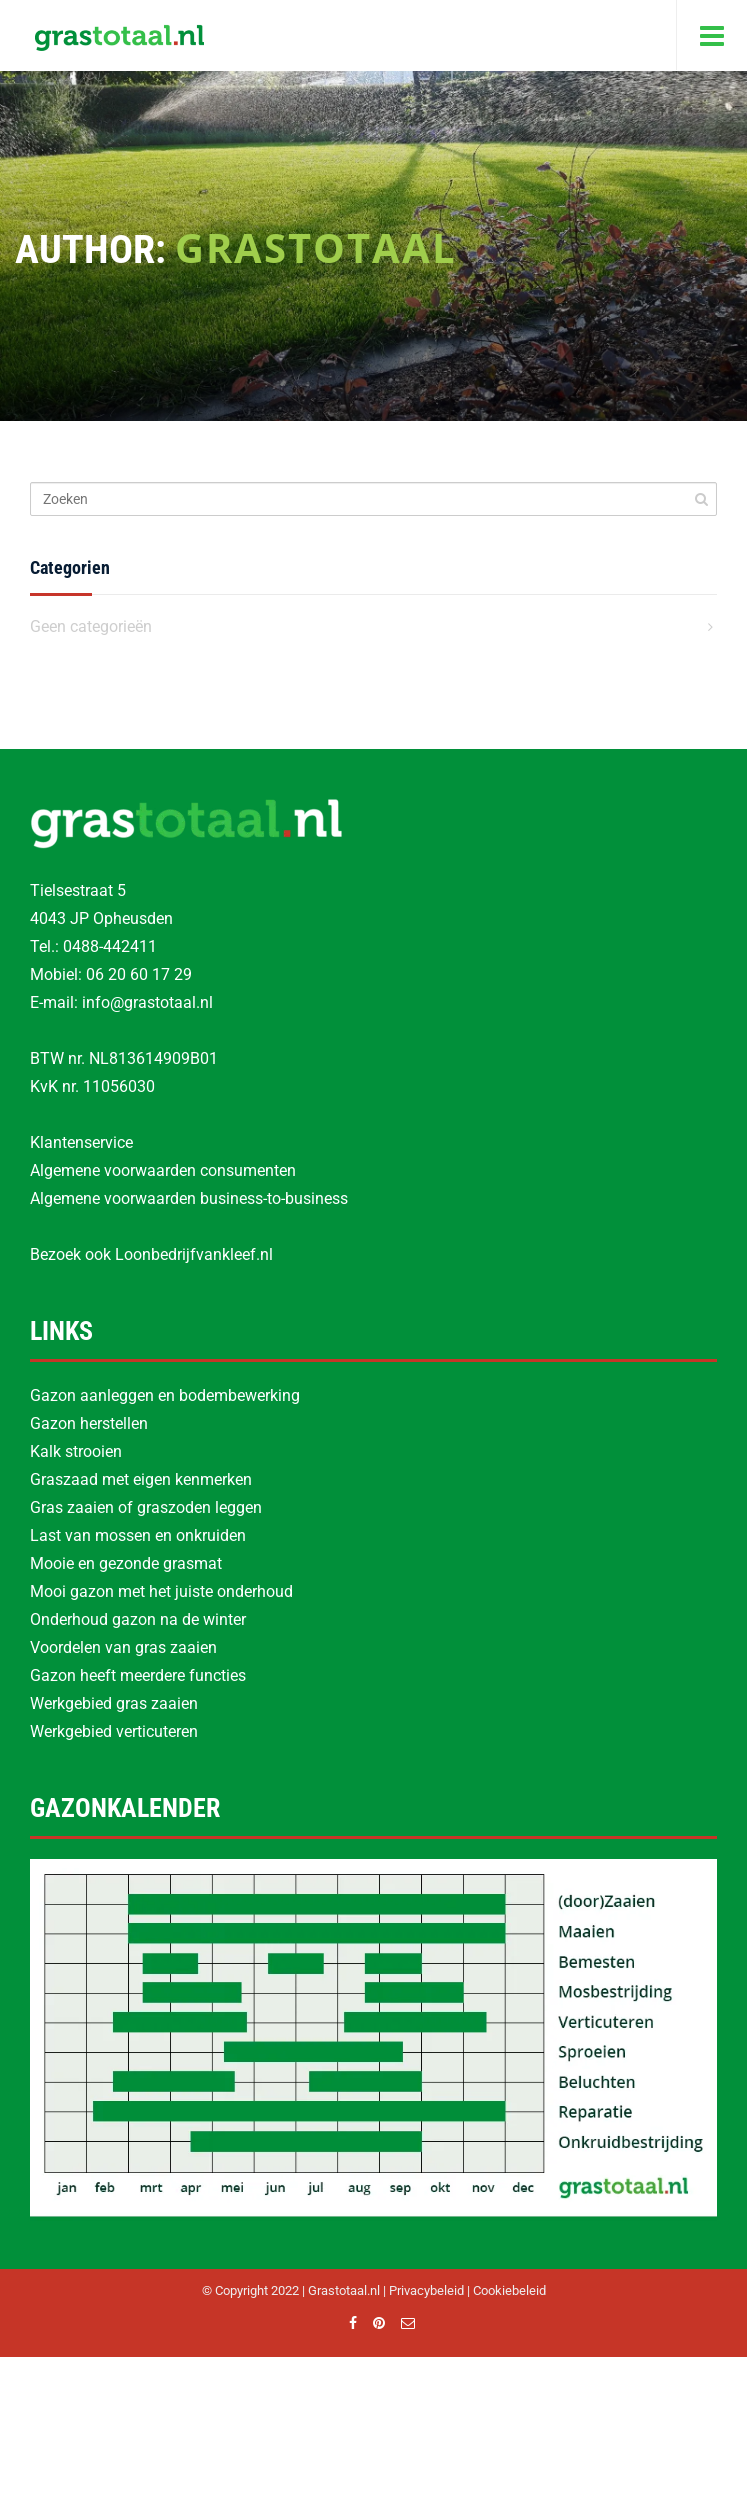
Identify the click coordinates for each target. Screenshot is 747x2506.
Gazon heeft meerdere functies (138, 1675)
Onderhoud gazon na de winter (138, 1619)
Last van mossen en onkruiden (138, 1535)
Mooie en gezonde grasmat (126, 1563)
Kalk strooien (76, 1451)
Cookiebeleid (509, 2290)
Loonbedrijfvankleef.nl (194, 1254)
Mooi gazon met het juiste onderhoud (161, 1591)
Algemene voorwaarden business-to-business (189, 1198)
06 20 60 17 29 (139, 974)
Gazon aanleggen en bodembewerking (165, 1395)
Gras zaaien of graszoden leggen (146, 1507)
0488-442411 (110, 946)
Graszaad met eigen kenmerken (141, 1479)
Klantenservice (81, 1142)
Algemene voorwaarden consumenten (163, 1170)
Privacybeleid (426, 2290)
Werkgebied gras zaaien (114, 1703)
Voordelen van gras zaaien (123, 1647)
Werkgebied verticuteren (114, 1731)
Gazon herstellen (89, 1423)
